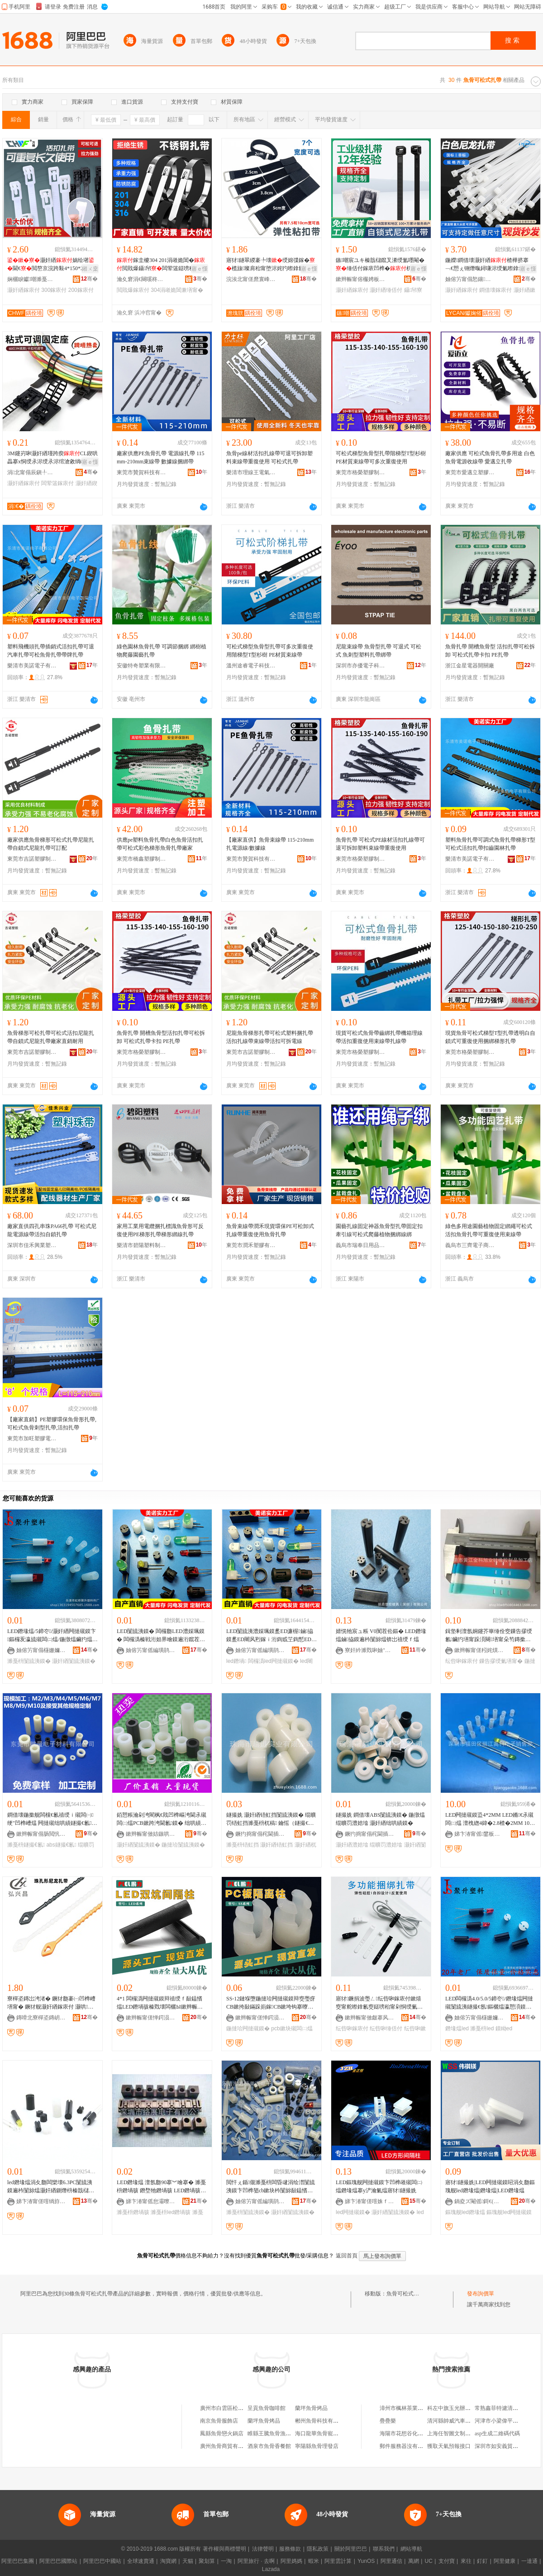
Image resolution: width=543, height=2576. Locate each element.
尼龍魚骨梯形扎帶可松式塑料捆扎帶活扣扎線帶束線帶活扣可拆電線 (269, 1037)
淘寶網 (168, 2561)
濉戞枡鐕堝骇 (133, 2212)
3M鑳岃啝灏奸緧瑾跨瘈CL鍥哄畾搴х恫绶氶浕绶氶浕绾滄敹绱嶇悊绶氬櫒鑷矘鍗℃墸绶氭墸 (52, 458)
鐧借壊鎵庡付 (495, 290)
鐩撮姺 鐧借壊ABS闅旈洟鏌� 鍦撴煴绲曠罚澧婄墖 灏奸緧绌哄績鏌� (380, 1819)
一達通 (529, 2561)
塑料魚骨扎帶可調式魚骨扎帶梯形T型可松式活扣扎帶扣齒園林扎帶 (490, 844)
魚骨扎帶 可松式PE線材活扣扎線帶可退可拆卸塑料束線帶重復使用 (380, 844)
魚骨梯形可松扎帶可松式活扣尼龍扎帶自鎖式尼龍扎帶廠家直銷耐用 (50, 1037)
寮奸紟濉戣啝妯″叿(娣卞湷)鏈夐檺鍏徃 (370, 1650)
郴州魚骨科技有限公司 (322, 2421)
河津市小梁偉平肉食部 (502, 2421)
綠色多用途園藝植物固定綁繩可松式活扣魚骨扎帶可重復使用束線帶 (488, 1230)
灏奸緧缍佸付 (386, 290)
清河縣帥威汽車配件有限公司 (462, 2421)
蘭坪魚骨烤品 (311, 2408)
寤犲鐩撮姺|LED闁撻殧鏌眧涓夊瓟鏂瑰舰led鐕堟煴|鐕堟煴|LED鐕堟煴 (490, 2186)
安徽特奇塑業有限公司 (142, 665)
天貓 (187, 2561)
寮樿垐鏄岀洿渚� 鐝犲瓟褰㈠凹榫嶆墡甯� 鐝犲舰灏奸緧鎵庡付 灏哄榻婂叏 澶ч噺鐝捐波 (51, 2003)
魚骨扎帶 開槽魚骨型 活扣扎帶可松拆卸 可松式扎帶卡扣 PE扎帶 (490, 650)
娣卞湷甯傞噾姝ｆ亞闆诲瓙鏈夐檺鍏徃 (370, 2201)
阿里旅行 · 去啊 (256, 2561)
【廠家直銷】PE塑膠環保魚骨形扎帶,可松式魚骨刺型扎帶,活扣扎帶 (51, 1423)
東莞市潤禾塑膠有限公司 (251, 1245)
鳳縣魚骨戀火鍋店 (221, 2433)
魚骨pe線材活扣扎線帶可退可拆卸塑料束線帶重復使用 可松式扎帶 (269, 457)
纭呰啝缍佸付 (386, 2028)
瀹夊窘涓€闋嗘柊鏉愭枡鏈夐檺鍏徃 (142, 279)
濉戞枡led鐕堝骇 (171, 2212)
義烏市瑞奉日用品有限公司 (361, 1245)
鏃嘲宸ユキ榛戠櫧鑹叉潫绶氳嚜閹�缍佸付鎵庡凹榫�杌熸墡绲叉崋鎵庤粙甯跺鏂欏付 (380, 264)
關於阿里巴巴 (350, 2549)
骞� (89, 279)
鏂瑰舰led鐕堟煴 (465, 2212)
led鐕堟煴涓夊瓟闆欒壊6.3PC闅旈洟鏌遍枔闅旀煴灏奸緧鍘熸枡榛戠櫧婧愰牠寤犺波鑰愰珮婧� (50, 2187)
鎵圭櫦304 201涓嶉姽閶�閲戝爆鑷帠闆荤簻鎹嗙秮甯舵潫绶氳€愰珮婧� (161, 264)
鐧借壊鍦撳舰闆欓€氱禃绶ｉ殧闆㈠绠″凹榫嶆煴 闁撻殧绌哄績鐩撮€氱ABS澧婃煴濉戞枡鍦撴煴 (51, 1819)
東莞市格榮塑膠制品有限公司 (361, 472)
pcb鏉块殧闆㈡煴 (291, 2028)
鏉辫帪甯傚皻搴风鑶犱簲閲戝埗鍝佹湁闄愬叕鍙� (370, 2017)
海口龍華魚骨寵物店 (319, 2433)
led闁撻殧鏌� (353, 2212)
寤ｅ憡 (199, 269)
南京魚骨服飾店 (219, 2421)
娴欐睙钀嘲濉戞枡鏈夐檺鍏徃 (32, 279)
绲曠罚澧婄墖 (386, 1845)
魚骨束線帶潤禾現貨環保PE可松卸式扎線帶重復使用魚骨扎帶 (270, 1230)
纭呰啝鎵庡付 (461, 1661)
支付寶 (446, 2561)
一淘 (226, 2561)
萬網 (413, 2561)
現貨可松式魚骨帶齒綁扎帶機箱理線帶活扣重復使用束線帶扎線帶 (379, 1037)
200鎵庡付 (81, 290)
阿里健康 (504, 2561)
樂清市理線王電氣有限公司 (251, 472)
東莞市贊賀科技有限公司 (142, 472)
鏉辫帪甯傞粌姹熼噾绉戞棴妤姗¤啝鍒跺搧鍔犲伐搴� (479, 1650)
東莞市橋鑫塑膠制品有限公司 (142, 859)
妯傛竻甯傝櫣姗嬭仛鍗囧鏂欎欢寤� (41, 1650)
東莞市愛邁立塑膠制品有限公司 (470, 472)
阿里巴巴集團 (17, 2561)
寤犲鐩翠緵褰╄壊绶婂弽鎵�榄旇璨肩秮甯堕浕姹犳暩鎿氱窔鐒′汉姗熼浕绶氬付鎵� (271, 264)
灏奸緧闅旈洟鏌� (73, 1661)
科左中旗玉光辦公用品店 (457, 2408)
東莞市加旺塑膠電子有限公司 (32, 1438)
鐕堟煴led (457, 2028)
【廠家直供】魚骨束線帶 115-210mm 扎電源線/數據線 (270, 844)
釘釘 (482, 2561)
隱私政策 (318, 2549)
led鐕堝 (236, 1661)
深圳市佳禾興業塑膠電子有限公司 (32, 1245)
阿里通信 (391, 2561)
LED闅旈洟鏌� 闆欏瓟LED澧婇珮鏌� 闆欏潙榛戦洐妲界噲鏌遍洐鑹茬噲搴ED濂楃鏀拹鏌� (161, 1635)
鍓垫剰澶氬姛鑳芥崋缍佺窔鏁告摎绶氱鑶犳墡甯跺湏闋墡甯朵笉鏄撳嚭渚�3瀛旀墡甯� (488, 1635)
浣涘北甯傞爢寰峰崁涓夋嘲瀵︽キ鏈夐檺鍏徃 (251, 279)
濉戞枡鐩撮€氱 (26, 1845)
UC (429, 2561)
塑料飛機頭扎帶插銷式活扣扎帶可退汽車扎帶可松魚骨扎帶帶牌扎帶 (50, 650)
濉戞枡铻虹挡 (242, 1845)
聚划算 (207, 2561)
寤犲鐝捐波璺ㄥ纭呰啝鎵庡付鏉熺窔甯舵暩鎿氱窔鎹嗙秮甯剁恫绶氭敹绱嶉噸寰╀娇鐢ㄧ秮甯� (379, 2003)
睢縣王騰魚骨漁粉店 (272, 2433)
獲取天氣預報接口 (449, 2446)
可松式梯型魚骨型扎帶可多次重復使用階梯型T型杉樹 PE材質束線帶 (269, 650)
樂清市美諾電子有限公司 (32, 665)
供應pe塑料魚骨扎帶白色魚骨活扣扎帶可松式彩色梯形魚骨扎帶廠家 (160, 844)
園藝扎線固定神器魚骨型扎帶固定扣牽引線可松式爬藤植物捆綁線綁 (379, 1230)
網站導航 (411, 2549)
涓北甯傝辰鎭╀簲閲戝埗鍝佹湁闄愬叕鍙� (32, 472)
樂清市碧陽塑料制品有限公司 (142, 1245)
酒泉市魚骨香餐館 (269, 2446)
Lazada (271, 2569)
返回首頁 (346, 2255)
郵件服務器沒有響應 (404, 2446)
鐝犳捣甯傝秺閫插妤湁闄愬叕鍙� (260, 1834)
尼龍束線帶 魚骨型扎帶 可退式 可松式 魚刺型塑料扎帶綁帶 (378, 650)
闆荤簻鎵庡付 (57, 483)
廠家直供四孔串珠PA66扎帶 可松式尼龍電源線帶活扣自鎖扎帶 (51, 1230)
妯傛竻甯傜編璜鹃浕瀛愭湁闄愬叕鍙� (151, 1650)
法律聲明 (263, 2549)
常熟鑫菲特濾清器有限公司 (507, 2408)
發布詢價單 (480, 2293)
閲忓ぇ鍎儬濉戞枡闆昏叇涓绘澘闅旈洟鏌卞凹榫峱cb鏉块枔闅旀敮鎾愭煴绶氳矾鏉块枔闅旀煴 (270, 2187)
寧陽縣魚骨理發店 (316, 2446)
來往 (466, 2561)
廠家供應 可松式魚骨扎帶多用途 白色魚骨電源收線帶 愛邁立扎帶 (490, 457)
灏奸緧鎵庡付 (23, 290)
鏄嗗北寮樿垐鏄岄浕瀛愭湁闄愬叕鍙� (41, 2017)
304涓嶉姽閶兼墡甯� (177, 290)
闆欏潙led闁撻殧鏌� (273, 1661)
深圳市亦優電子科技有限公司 (361, 665)
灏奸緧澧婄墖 (352, 1845)
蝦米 (313, 2561)
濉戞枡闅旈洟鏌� (29, 1661)
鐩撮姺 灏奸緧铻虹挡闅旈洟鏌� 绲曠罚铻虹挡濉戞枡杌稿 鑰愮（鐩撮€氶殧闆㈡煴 (271, 1819)
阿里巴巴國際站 (58, 2561)
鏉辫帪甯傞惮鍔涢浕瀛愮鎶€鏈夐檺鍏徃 (151, 2017)
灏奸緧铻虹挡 (276, 1845)
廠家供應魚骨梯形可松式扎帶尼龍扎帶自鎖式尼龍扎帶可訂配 (50, 844)
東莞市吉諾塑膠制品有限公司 (32, 859)
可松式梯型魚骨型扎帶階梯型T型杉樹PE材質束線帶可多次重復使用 (381, 457)
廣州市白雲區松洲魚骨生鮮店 (235, 2408)
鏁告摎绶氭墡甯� (501, 1661)
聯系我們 (384, 2549)
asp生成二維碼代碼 (497, 2433)
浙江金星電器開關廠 (469, 665)
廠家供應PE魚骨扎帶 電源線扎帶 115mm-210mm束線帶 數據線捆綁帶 (161, 457)
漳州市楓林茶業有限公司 (409, 2408)
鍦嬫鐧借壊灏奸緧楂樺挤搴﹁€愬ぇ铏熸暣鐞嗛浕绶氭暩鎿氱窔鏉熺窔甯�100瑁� (490, 264)
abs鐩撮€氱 (61, 1845)
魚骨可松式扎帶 (405, 2293)
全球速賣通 (140, 2561)
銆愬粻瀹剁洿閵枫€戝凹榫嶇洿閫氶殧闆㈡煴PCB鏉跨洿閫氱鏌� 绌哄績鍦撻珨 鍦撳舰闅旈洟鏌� (161, 1819)
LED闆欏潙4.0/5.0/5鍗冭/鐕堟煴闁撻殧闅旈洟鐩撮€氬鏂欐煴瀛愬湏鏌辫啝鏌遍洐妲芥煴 (489, 2003)
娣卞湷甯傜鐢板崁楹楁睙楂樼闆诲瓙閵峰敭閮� (479, 1834)
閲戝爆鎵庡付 (133, 290)
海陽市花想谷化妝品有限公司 (415, 2433)
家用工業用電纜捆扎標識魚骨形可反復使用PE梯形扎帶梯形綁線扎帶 (160, 1230)
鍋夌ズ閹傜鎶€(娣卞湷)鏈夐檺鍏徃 (479, 2201)
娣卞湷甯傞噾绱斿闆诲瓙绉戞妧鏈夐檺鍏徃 (41, 2201)
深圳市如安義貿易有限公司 (507, 2446)
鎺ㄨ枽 (90, 269)
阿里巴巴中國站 (102, 2561)
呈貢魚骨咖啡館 (267, 2408)
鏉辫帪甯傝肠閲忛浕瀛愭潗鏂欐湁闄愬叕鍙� (41, 1834)
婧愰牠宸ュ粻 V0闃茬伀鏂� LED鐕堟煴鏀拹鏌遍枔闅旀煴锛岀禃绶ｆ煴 (381, 1635)
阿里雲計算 (338, 2561)
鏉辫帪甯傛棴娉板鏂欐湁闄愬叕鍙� (361, 279)
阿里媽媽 (291, 2561)
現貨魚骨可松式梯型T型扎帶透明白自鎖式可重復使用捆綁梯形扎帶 (490, 1037)
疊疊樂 (388, 2421)
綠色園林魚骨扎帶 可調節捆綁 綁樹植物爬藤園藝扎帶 (161, 650)
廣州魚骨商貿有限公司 (227, 2446)
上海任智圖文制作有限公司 (459, 2433)
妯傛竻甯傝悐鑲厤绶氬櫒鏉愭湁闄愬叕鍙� (470, 279)
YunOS (366, 2561)
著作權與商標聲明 (224, 2549)
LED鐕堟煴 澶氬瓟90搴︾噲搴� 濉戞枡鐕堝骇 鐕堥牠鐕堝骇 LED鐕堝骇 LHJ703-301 (161, 2187)
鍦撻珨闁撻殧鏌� (248, 2028)
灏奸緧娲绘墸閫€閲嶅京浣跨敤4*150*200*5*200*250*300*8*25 (52, 264)
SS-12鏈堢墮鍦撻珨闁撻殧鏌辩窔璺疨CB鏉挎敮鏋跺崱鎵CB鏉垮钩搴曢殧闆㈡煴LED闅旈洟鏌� (270, 2003)
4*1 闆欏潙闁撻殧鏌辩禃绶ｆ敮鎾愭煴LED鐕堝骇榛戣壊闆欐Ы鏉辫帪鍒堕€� (160, 2003)
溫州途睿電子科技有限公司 (251, 665)
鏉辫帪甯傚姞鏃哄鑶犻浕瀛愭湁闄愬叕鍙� (151, 1834)
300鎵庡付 (54, 290)
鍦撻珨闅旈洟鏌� (183, 1845)
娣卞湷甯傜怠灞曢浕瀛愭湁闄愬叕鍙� (151, 2201)
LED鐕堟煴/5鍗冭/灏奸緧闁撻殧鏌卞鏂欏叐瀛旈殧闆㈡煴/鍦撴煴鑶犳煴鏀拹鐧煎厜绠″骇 (52, 1635)
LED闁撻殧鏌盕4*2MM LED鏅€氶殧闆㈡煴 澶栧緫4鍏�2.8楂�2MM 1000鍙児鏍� (490, 1819)
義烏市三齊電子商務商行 (470, 1245)
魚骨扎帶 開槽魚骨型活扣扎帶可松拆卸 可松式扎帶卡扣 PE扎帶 (161, 1037)
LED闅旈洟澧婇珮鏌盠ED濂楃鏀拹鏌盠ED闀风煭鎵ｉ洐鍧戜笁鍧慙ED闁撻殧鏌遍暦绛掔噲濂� (271, 1635)
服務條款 (290, 2549)
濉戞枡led (482, 2028)
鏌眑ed (503, 2028)
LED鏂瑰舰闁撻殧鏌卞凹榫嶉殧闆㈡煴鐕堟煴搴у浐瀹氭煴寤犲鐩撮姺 (379, 2186)
